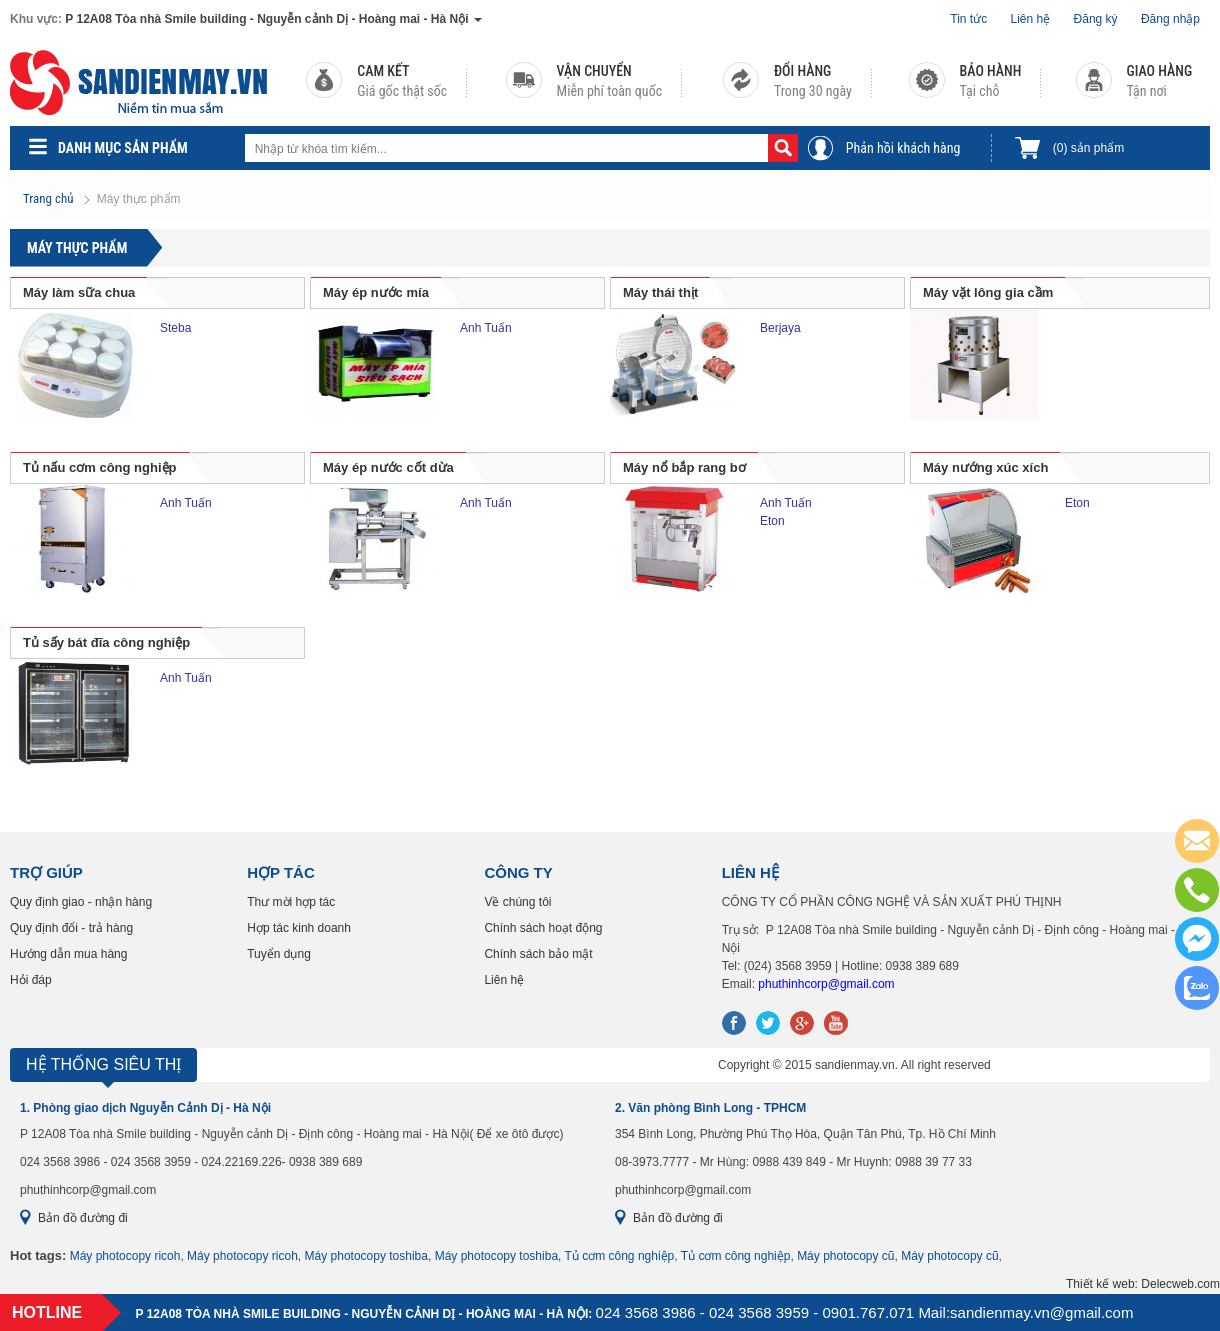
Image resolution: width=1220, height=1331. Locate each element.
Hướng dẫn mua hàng (68, 954)
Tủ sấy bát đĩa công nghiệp (106, 642)
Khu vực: (36, 19)
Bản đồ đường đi (83, 1218)
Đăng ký (1096, 19)
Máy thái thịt (660, 292)
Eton (772, 521)
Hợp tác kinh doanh (299, 928)
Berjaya (780, 328)
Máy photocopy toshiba (366, 1256)
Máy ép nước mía (376, 292)
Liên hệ (1031, 19)
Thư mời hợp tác (291, 902)
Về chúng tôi (517, 902)
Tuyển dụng (279, 954)
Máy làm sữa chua (79, 292)
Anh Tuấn (486, 328)
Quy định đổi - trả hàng (71, 928)
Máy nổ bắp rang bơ (684, 467)
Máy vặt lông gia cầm (988, 292)
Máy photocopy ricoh (125, 1256)
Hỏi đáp (31, 980)
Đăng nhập (1170, 19)
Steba (175, 328)
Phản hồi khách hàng (903, 148)
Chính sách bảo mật (538, 954)
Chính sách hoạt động (543, 928)
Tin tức (968, 19)
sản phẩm (1088, 148)
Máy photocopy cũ (845, 1256)
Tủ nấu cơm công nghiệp (100, 467)
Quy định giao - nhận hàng (81, 902)
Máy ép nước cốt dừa (388, 467)
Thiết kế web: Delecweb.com (1143, 1284)
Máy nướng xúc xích (985, 467)
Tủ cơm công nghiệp (620, 1256)
